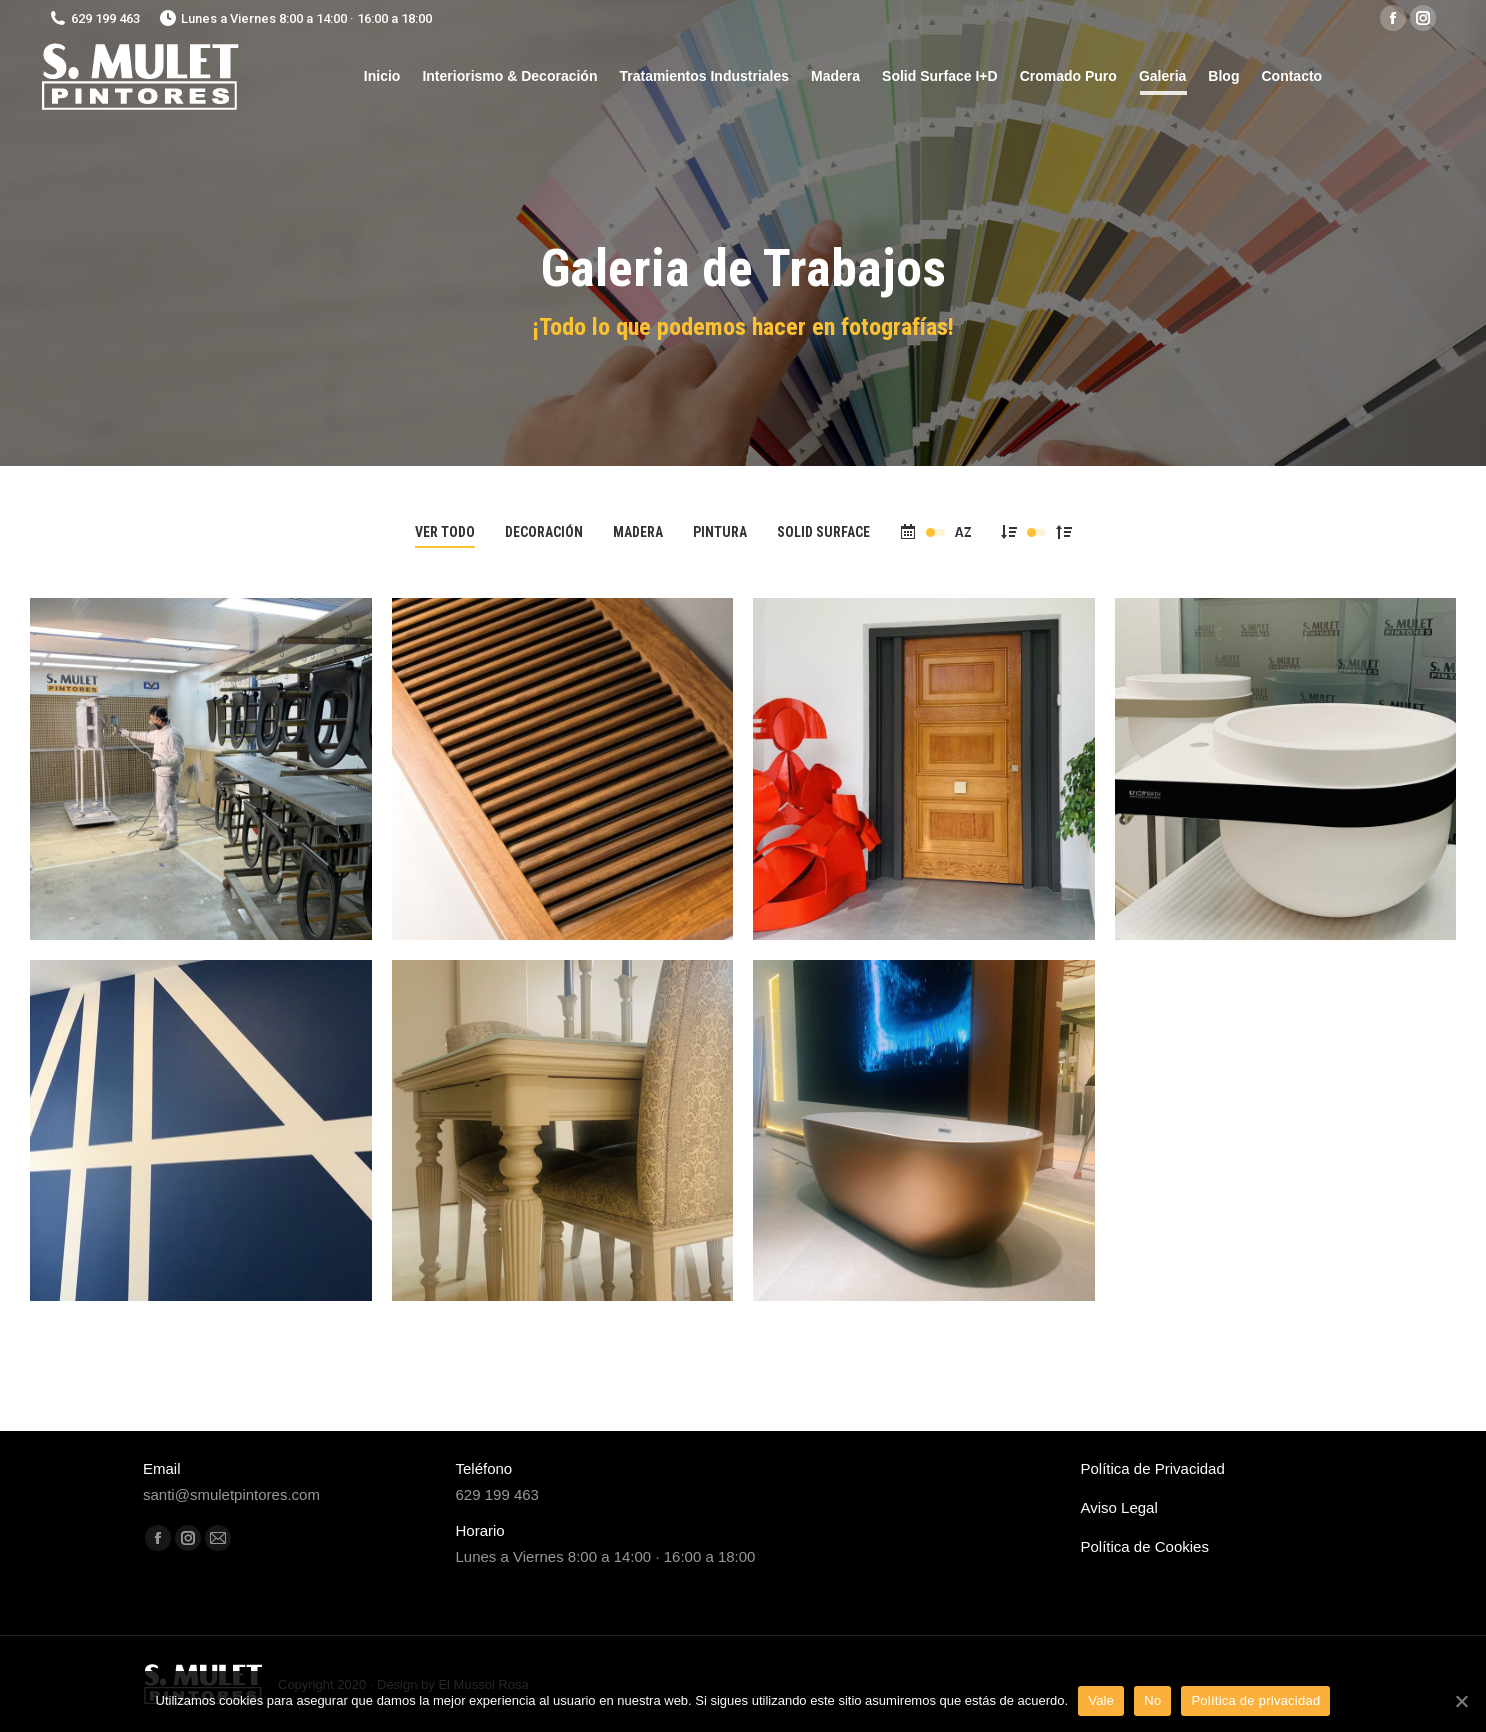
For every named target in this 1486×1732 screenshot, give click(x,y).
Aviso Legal (1119, 1507)
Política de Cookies (1145, 1546)
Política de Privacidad (1153, 1468)
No (1152, 1700)
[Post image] (201, 769)
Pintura (720, 532)
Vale (1101, 1700)
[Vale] (1461, 1701)
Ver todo (445, 532)
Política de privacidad (1255, 1700)
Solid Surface (823, 532)
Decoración (544, 532)
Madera (638, 532)
